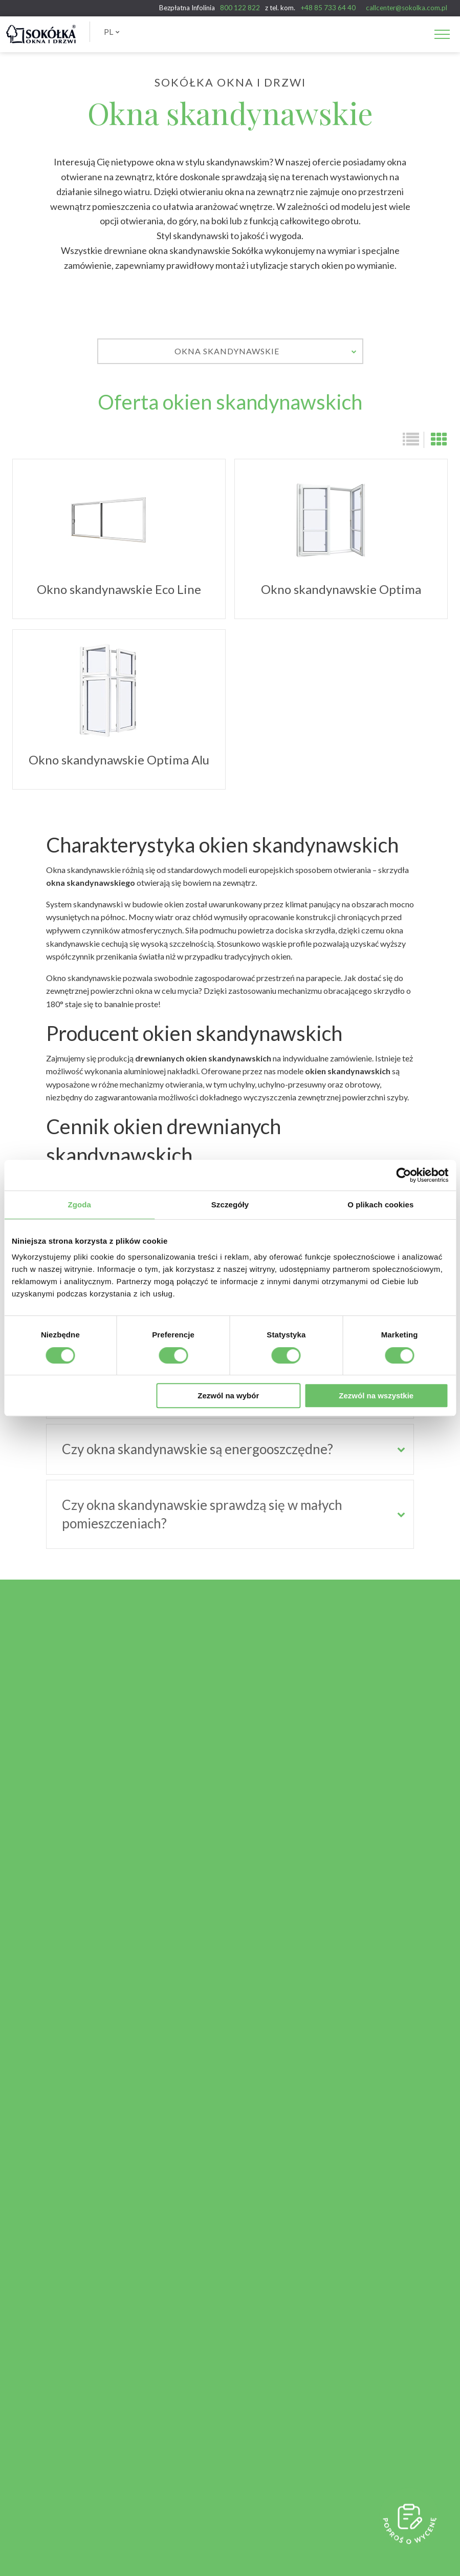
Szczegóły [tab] (230, 1204)
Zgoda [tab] (79, 1204)
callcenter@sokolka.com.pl (406, 8)
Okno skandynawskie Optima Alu (119, 714)
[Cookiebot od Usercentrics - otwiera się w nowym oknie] (403, 1175)
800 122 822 (240, 8)
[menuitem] (112, 32)
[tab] (230, 1449)
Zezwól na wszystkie (376, 1395)
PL (112, 31)
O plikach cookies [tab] (380, 1204)
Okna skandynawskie (265, 351)
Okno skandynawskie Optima (341, 544)
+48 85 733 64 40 (328, 8)
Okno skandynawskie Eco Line (119, 544)
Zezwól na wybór (228, 1395)
